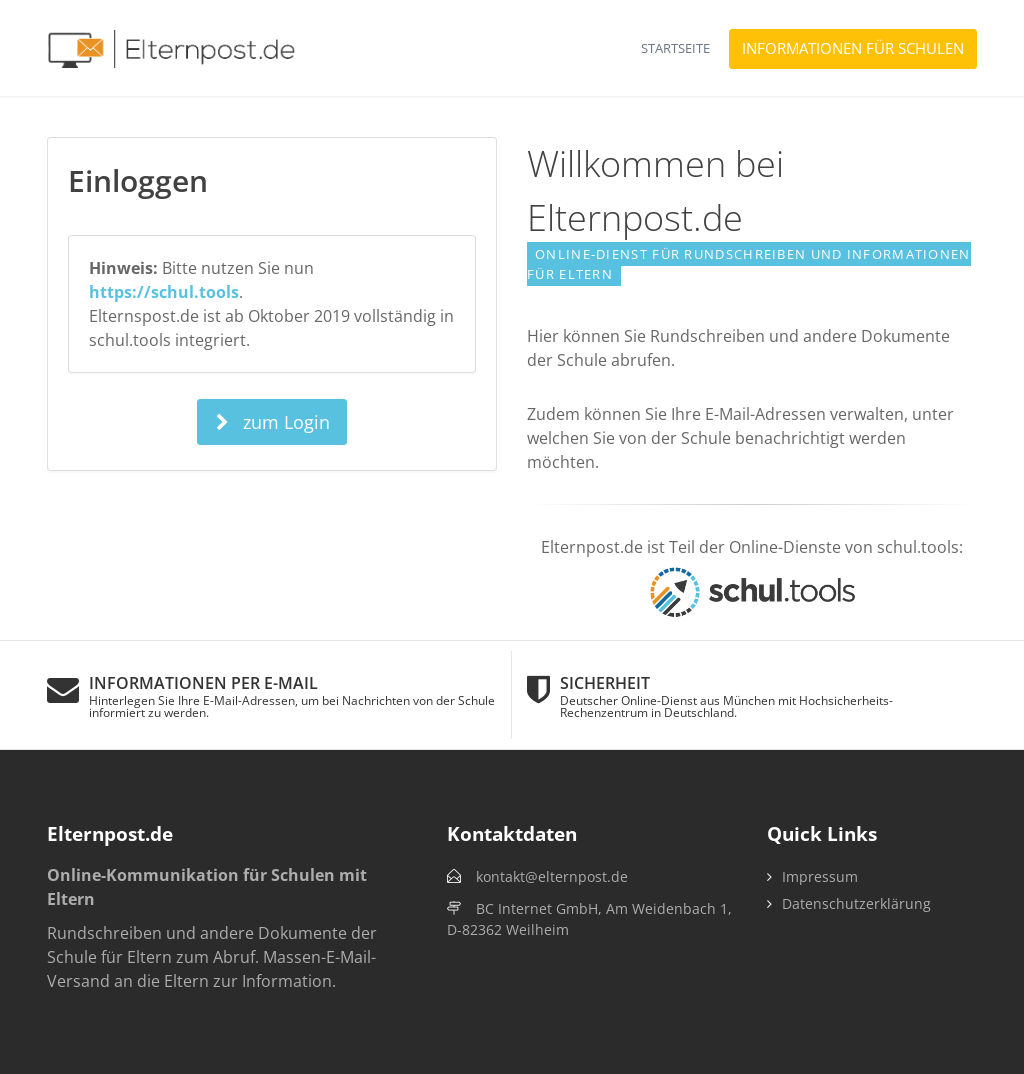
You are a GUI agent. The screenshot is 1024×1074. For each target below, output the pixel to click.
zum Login (271, 422)
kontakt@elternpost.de (552, 876)
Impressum (820, 876)
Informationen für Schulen (853, 48)
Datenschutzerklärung (856, 903)
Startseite (675, 48)
